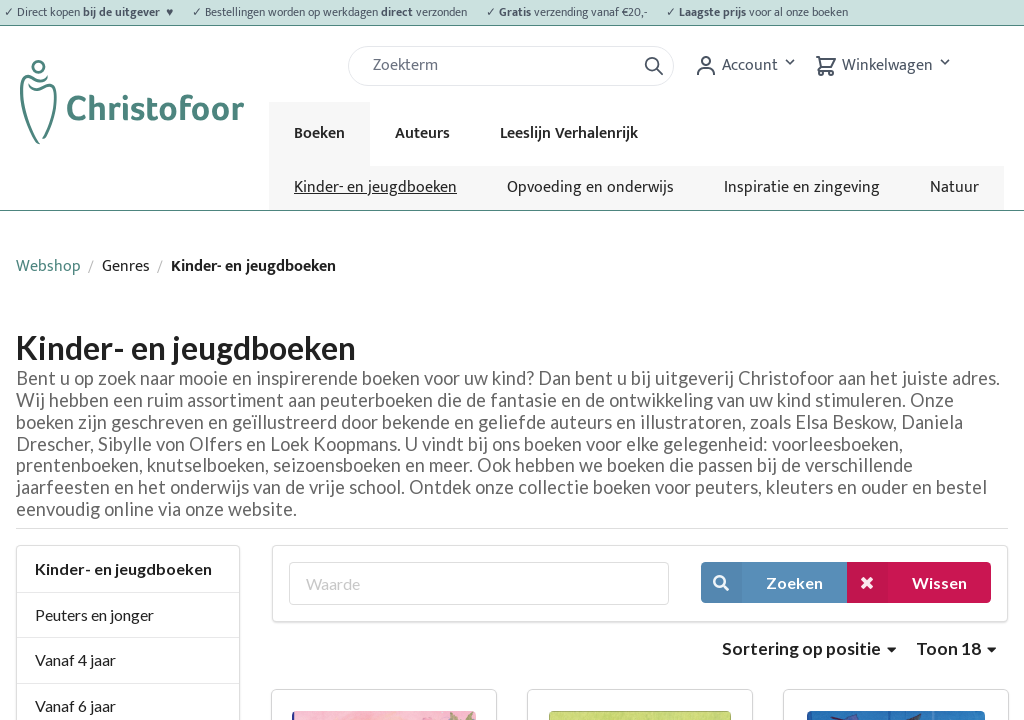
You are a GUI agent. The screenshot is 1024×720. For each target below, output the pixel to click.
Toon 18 (956, 648)
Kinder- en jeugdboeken (375, 187)
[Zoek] (500, 66)
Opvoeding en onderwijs (590, 187)
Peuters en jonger (94, 614)
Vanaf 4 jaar (75, 659)
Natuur (954, 187)
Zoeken (762, 582)
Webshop (48, 266)
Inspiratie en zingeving (802, 187)
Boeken (319, 133)
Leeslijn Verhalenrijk (569, 133)
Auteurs (422, 133)
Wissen (907, 582)
